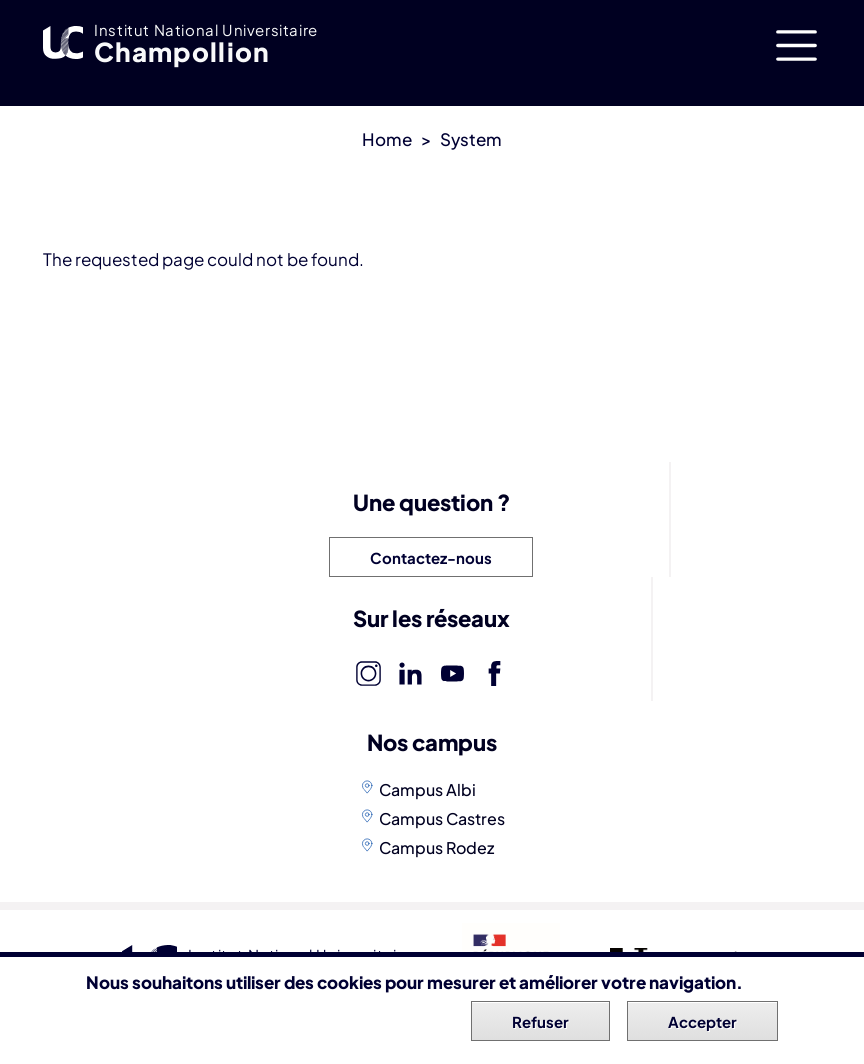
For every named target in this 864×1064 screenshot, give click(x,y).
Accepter (702, 1022)
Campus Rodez (436, 847)
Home (387, 139)
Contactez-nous (431, 557)
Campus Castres (442, 818)
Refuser (540, 1022)
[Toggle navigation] (796, 45)
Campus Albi (427, 789)
